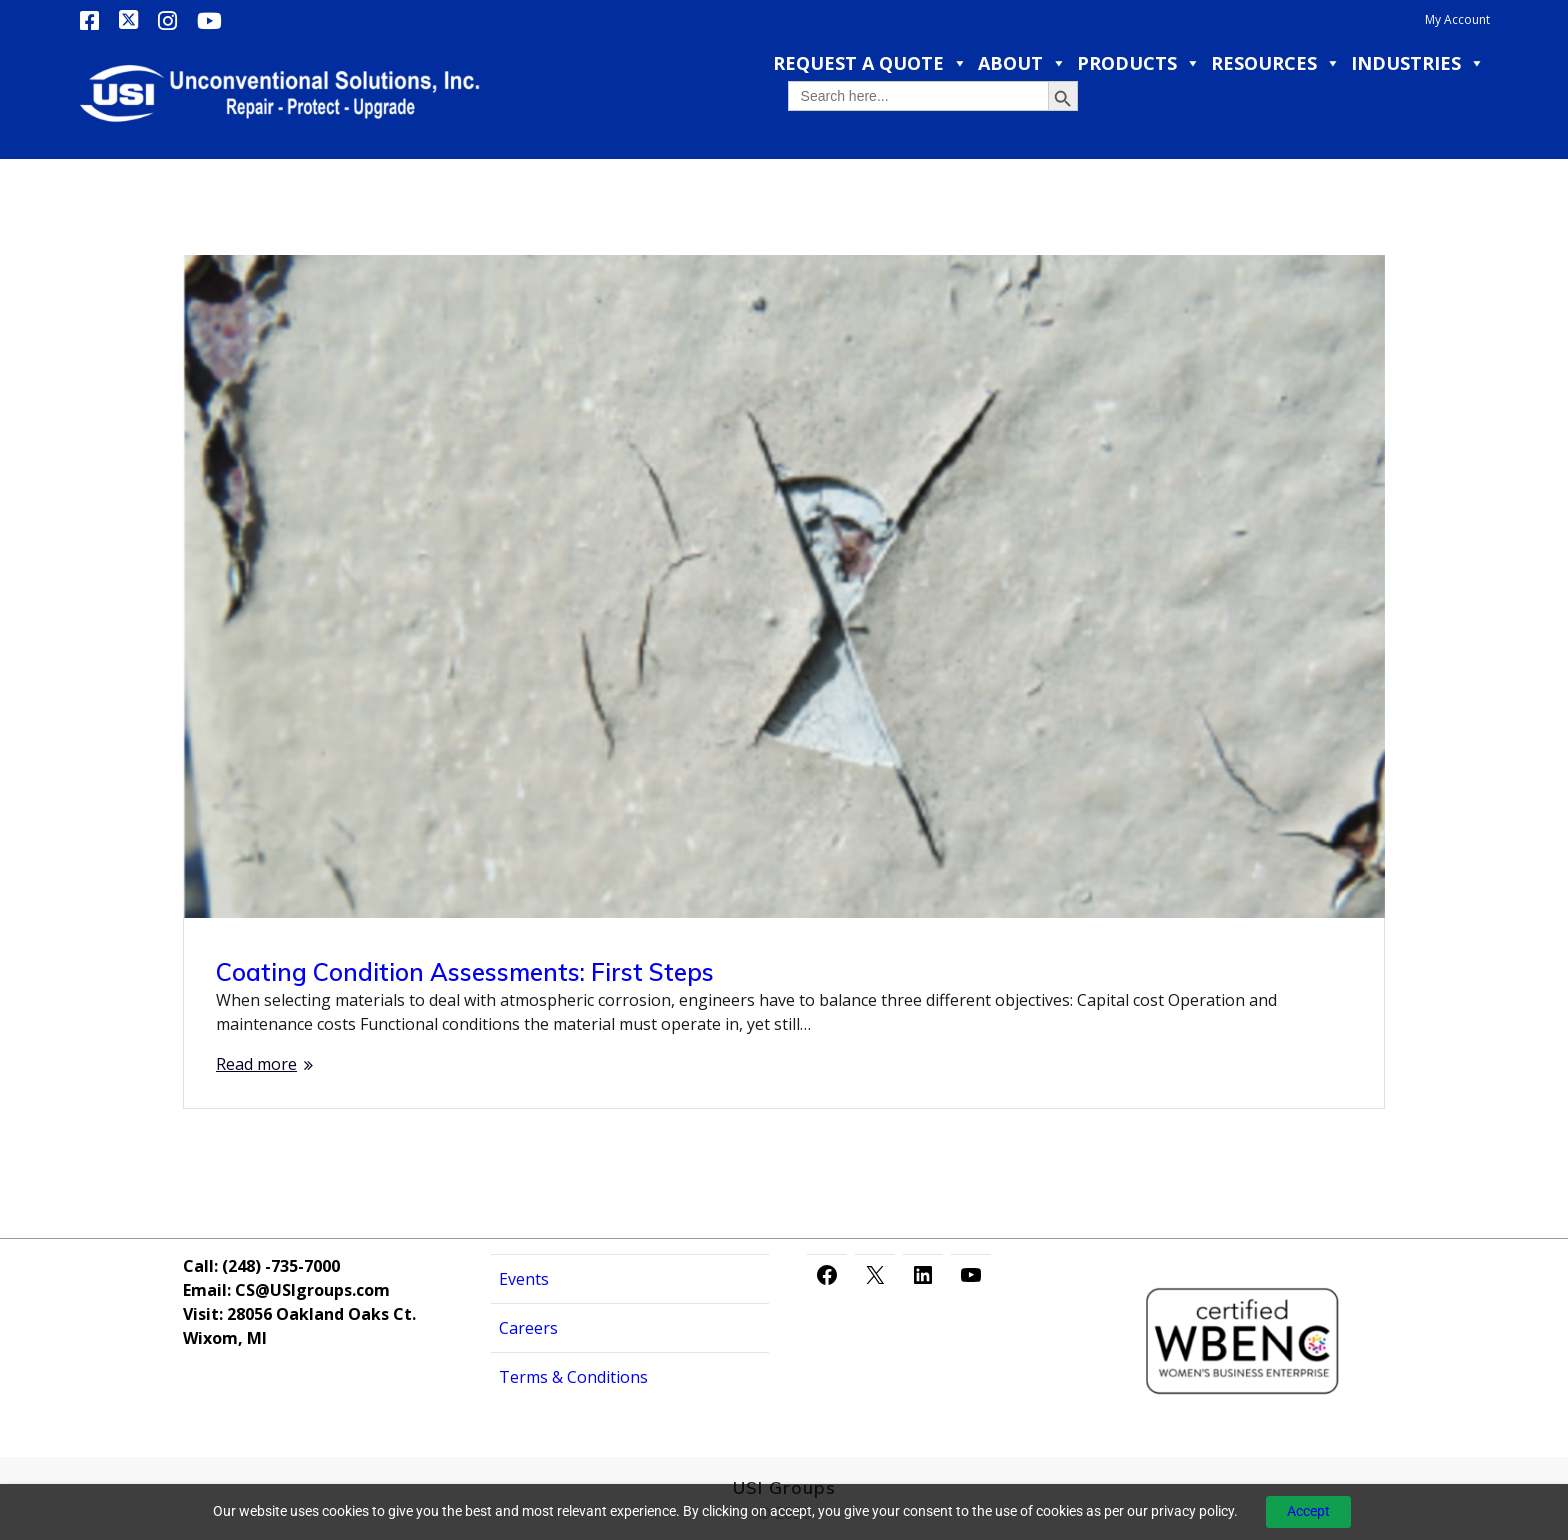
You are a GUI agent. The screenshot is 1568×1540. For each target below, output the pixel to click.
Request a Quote (870, 63)
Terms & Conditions (573, 1377)
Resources (1276, 63)
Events (524, 1279)
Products (1139, 63)
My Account (1457, 19)
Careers (528, 1328)
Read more (256, 1064)
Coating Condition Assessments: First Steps (465, 972)
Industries (1418, 63)
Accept (1308, 1511)
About (1022, 63)
